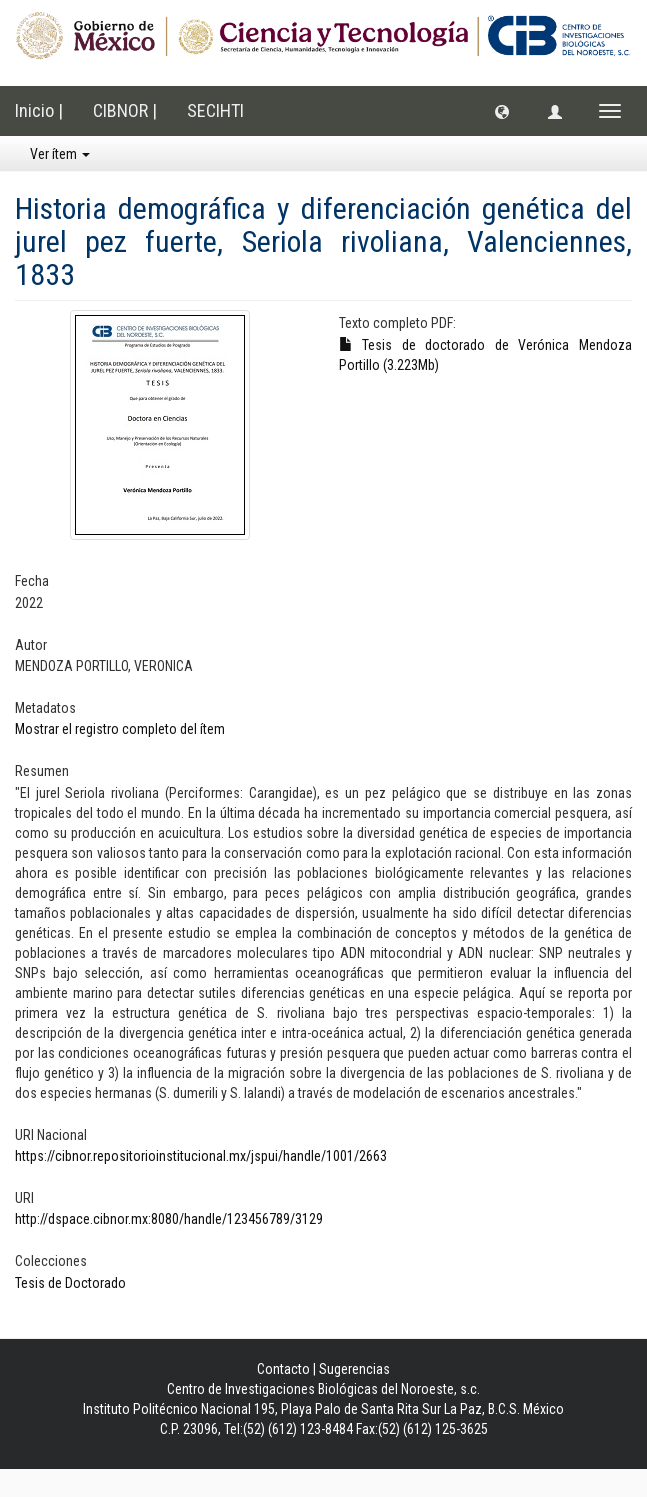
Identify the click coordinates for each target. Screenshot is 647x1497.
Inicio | (39, 110)
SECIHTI (215, 110)
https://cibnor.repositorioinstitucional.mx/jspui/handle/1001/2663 (201, 1156)
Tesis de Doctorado (70, 1283)
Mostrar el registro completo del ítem (120, 729)
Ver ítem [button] (60, 154)
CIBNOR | (125, 110)
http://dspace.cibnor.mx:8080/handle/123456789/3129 (169, 1219)
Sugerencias (354, 1369)
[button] (502, 111)
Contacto (283, 1369)
